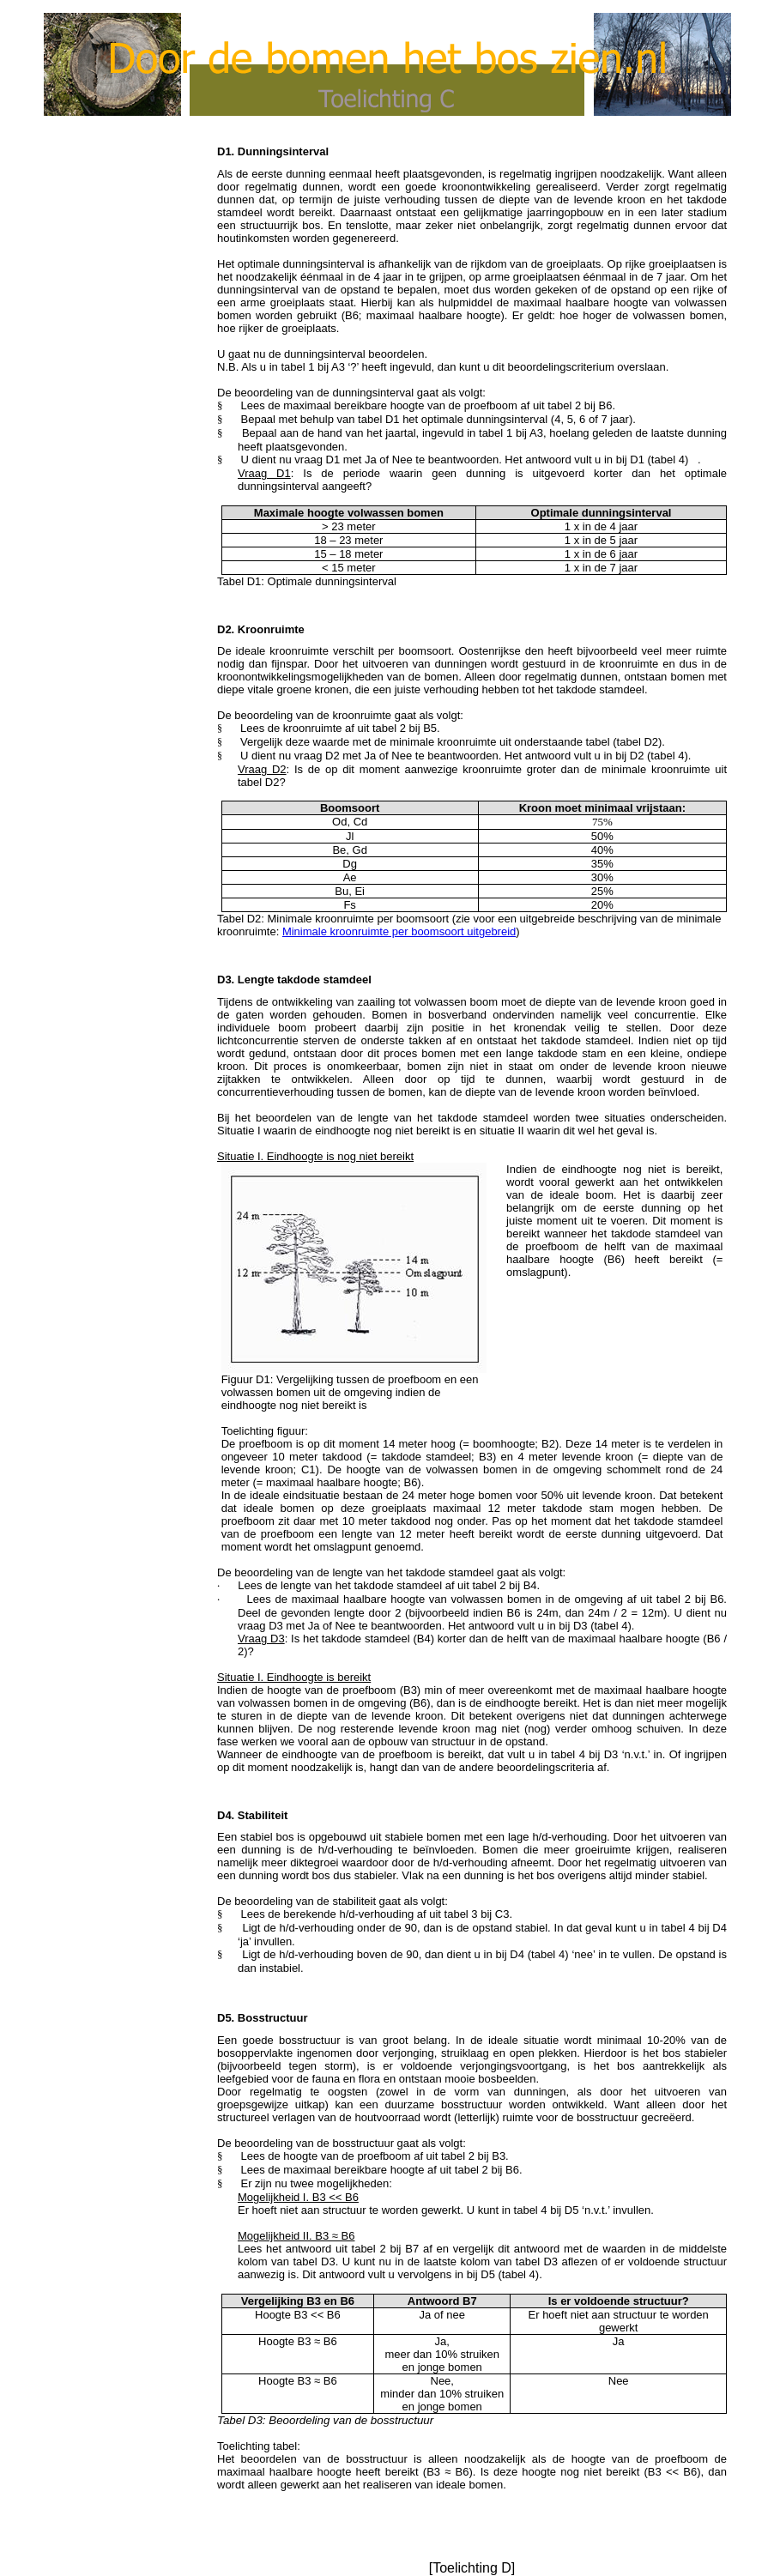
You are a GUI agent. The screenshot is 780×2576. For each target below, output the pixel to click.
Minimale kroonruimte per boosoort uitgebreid (399, 931)
